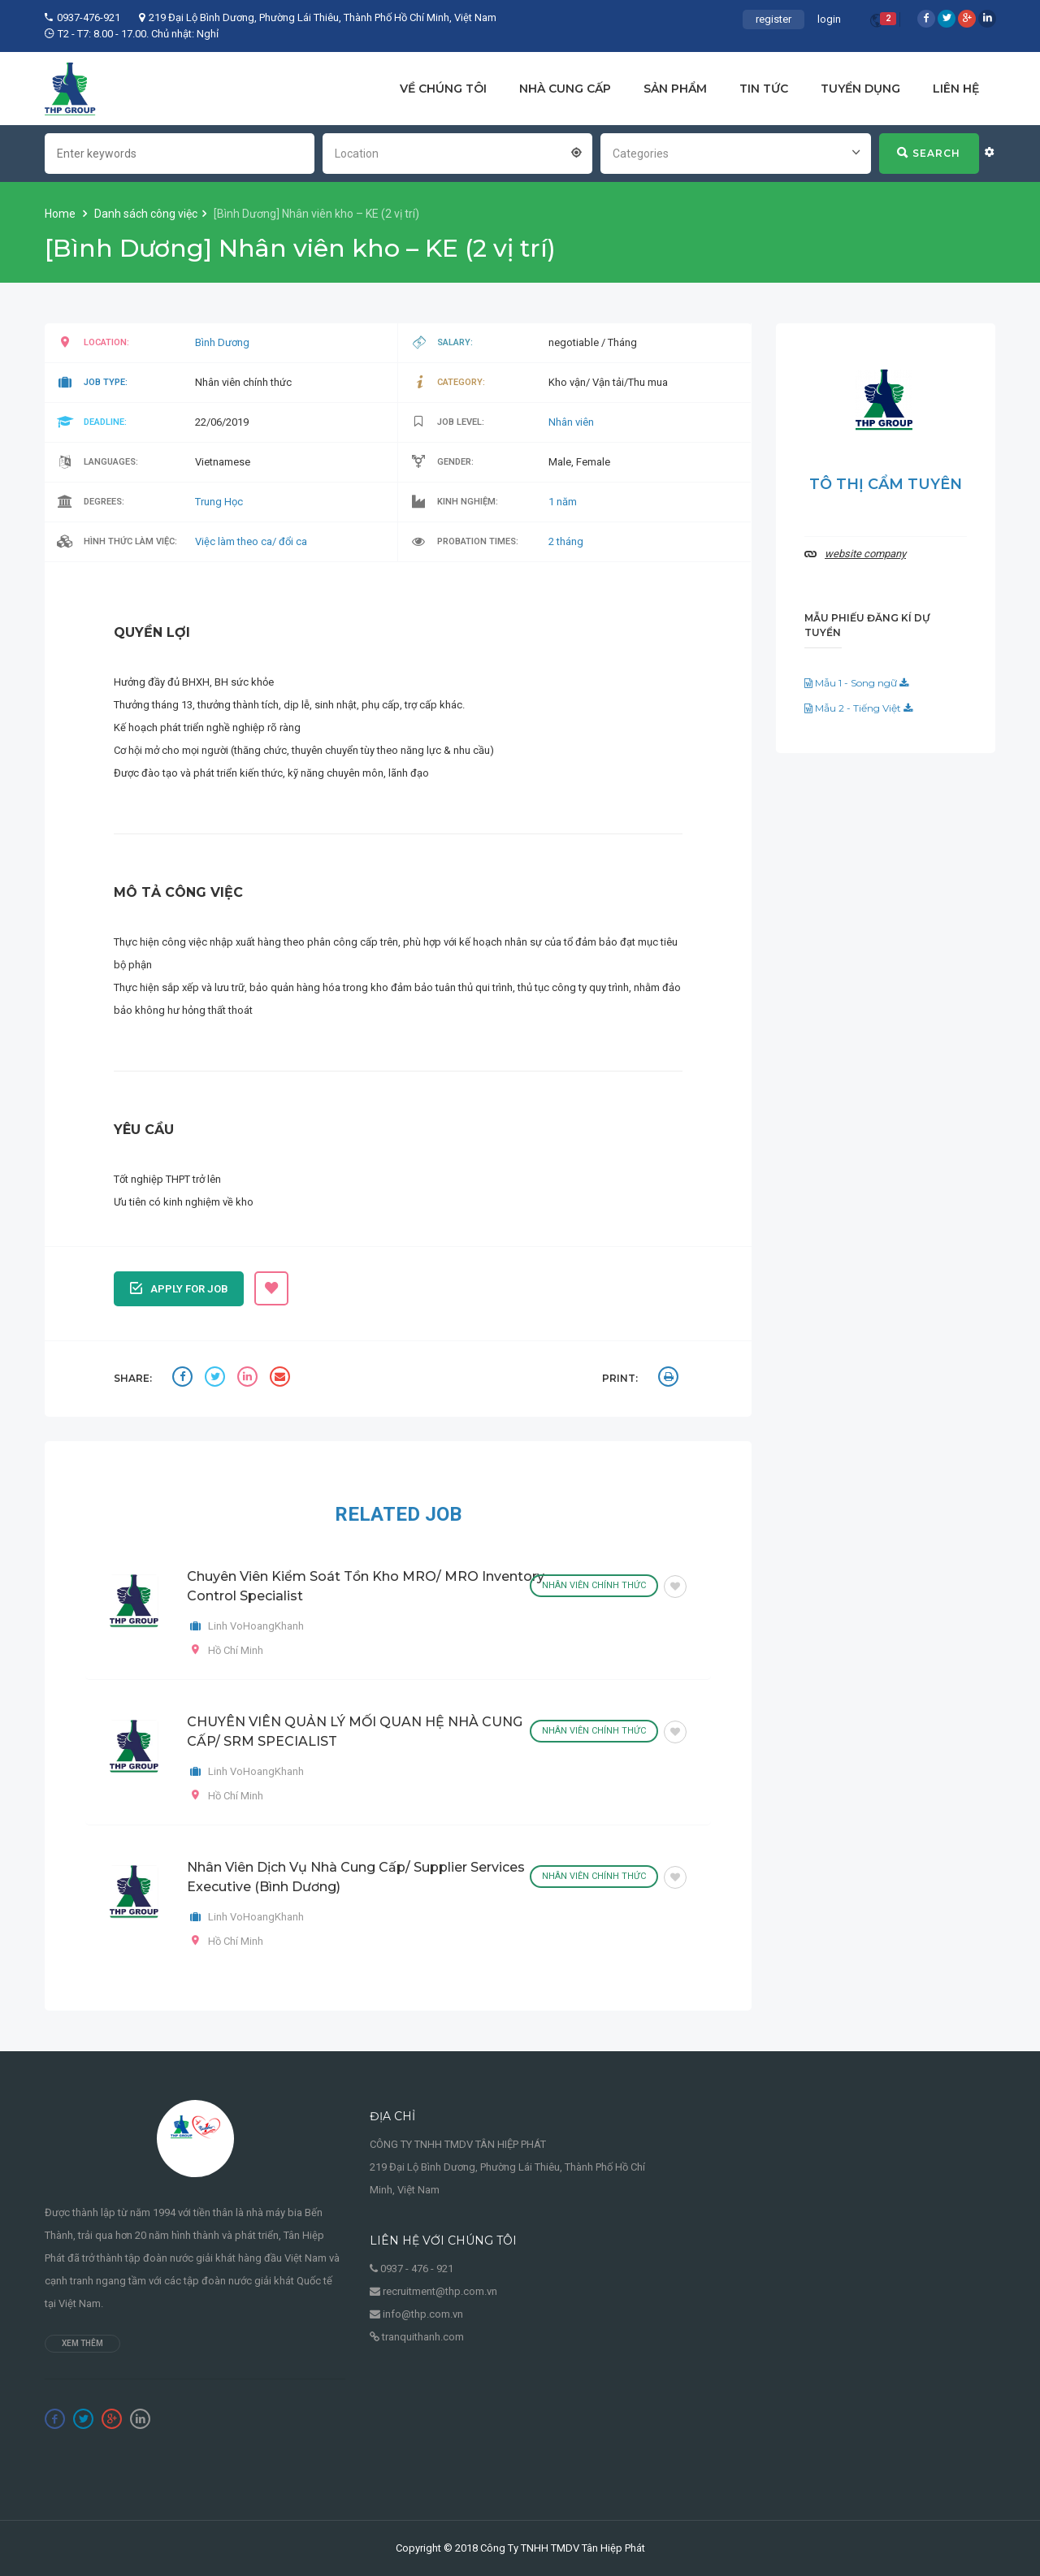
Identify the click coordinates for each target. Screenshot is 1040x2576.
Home (61, 213)
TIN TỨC (763, 88)
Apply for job (179, 1287)
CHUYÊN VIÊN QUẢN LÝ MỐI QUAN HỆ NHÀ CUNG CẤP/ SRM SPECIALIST (354, 1731)
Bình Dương (222, 342)
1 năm (562, 502)
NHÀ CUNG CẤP (565, 88)
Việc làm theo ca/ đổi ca (251, 541)
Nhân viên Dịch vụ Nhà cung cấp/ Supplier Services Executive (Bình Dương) (356, 1876)
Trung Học (219, 502)
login (829, 19)
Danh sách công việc (145, 213)
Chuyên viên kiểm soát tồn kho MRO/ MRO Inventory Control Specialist (365, 1586)
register (773, 19)
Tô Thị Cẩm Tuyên (885, 484)
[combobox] (457, 152)
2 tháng (565, 541)
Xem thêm (82, 2343)
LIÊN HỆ (956, 88)
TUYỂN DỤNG (860, 88)
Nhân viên (571, 422)
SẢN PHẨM (675, 88)
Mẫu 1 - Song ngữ (856, 683)
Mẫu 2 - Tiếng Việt (858, 708)
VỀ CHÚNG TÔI (443, 88)
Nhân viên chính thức (594, 1585)
